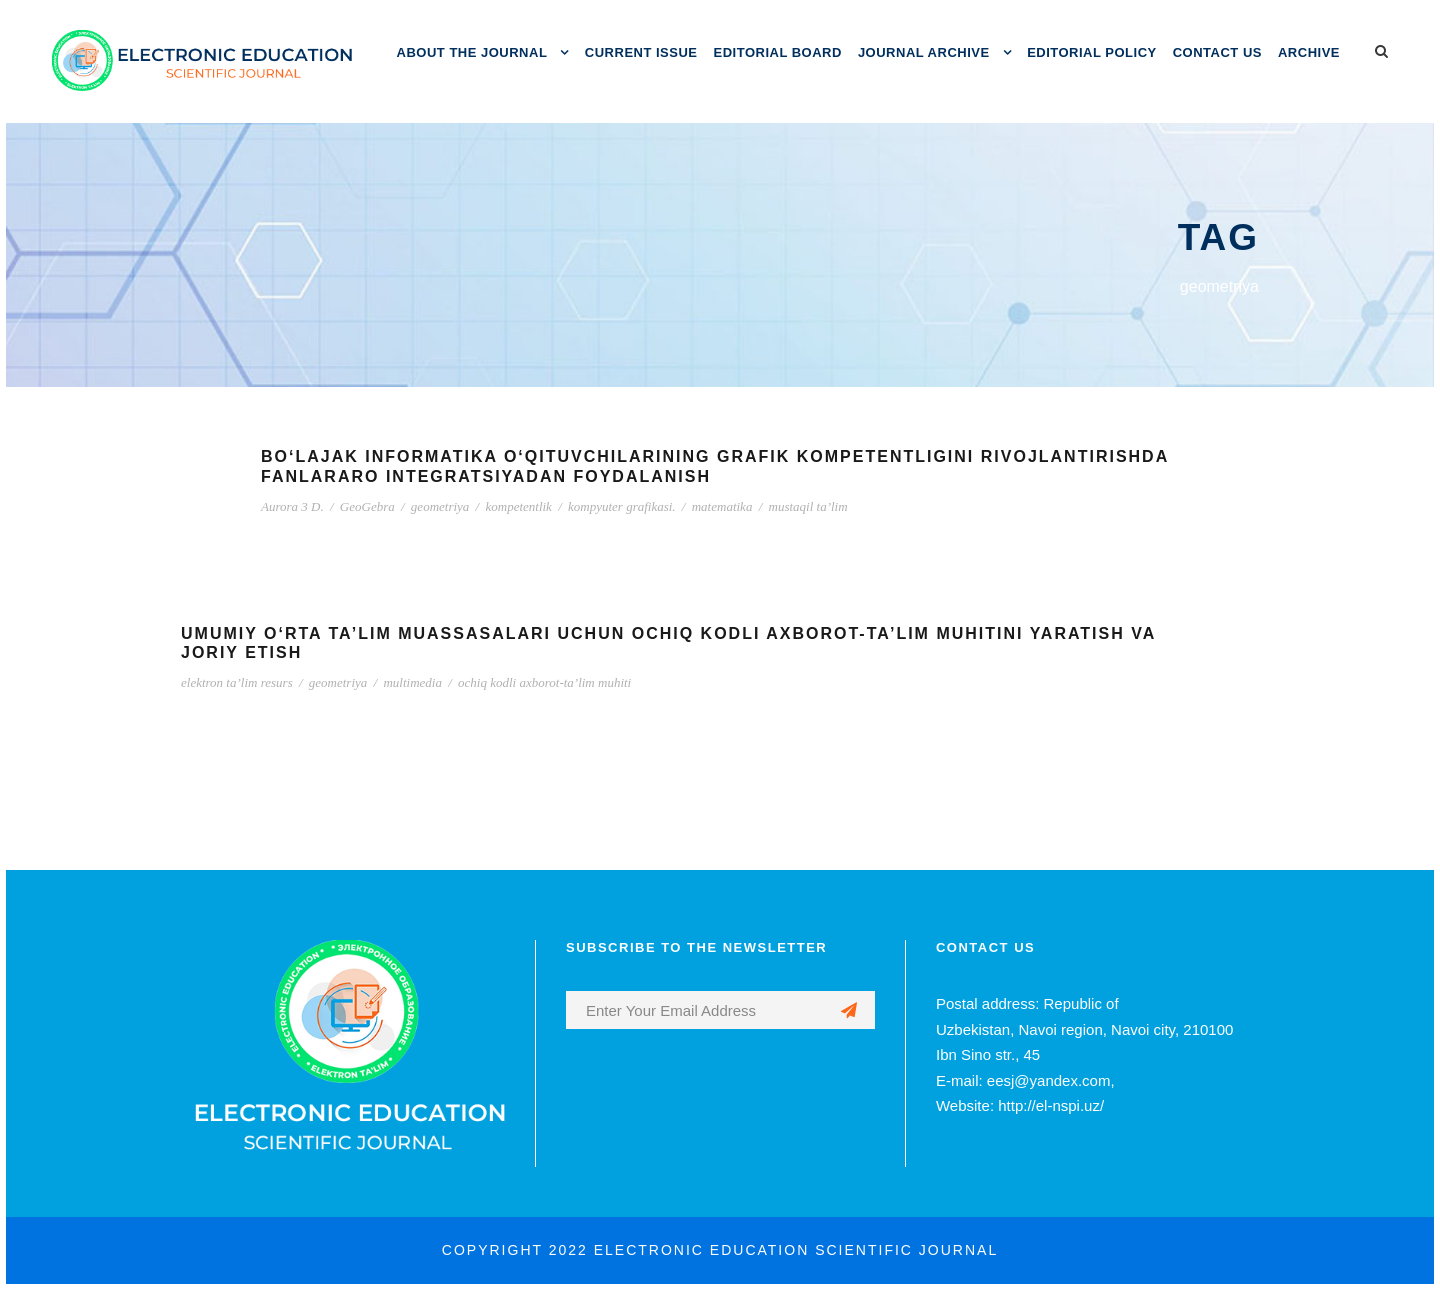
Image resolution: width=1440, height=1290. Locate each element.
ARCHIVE (1309, 52)
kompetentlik (518, 506)
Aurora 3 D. (292, 506)
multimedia (412, 682)
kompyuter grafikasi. (622, 506)
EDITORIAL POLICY (1092, 52)
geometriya (440, 506)
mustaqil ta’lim (808, 506)
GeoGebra (367, 506)
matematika (722, 506)
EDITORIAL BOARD (778, 52)
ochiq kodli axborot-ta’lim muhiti (544, 682)
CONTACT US (1217, 52)
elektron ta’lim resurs (237, 682)
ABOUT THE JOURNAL (472, 52)
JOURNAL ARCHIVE (924, 52)
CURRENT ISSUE (641, 52)
